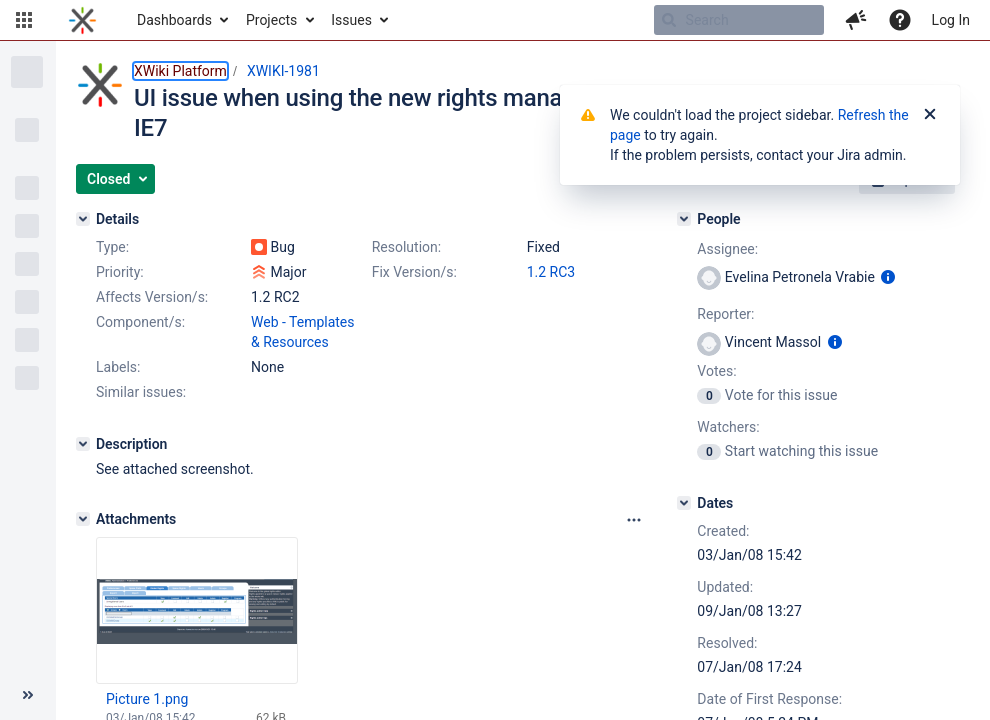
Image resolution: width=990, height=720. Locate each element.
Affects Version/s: (152, 297)
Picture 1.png (147, 699)
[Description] (83, 444)
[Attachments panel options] (634, 520)
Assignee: (727, 249)
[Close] (930, 115)
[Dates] (684, 503)
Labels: (118, 367)
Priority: (120, 272)
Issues (351, 20)
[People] (684, 219)
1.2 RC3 (551, 272)
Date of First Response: (769, 699)
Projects (271, 20)
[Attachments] (83, 519)
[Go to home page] (82, 20)
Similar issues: (141, 392)
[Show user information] (888, 277)
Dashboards (174, 20)
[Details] (83, 219)
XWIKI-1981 (283, 71)
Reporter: (725, 314)
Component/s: (140, 322)
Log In (951, 20)
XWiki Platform (180, 71)
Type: (112, 247)
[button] (24, 20)
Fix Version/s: (414, 272)
